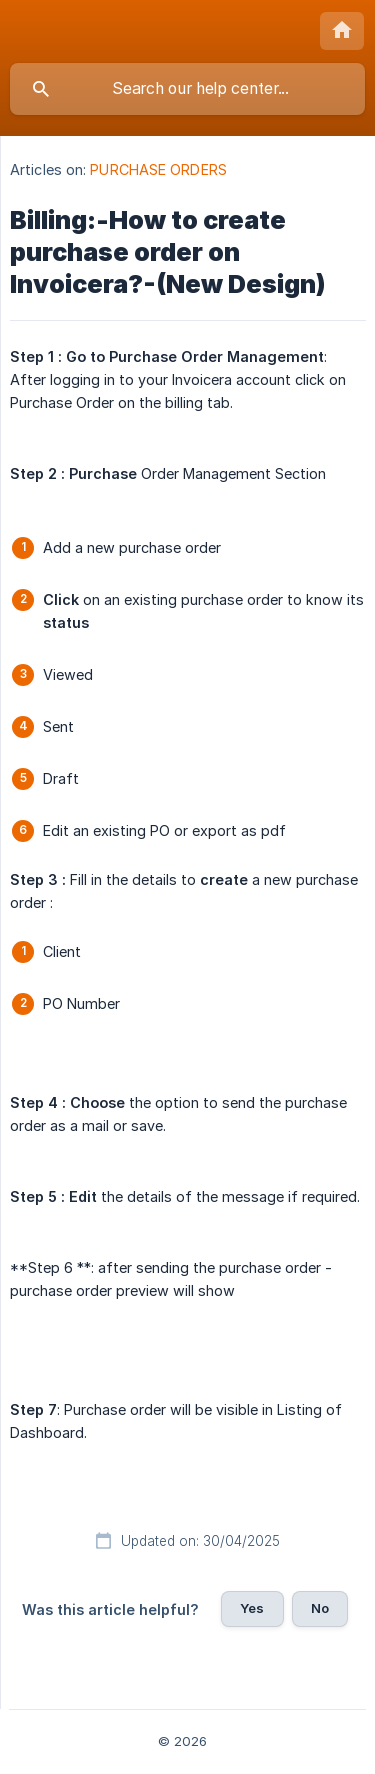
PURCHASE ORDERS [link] (158, 169)
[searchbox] (187, 89)
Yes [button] (252, 1608)
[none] (342, 31)
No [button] (320, 1608)
